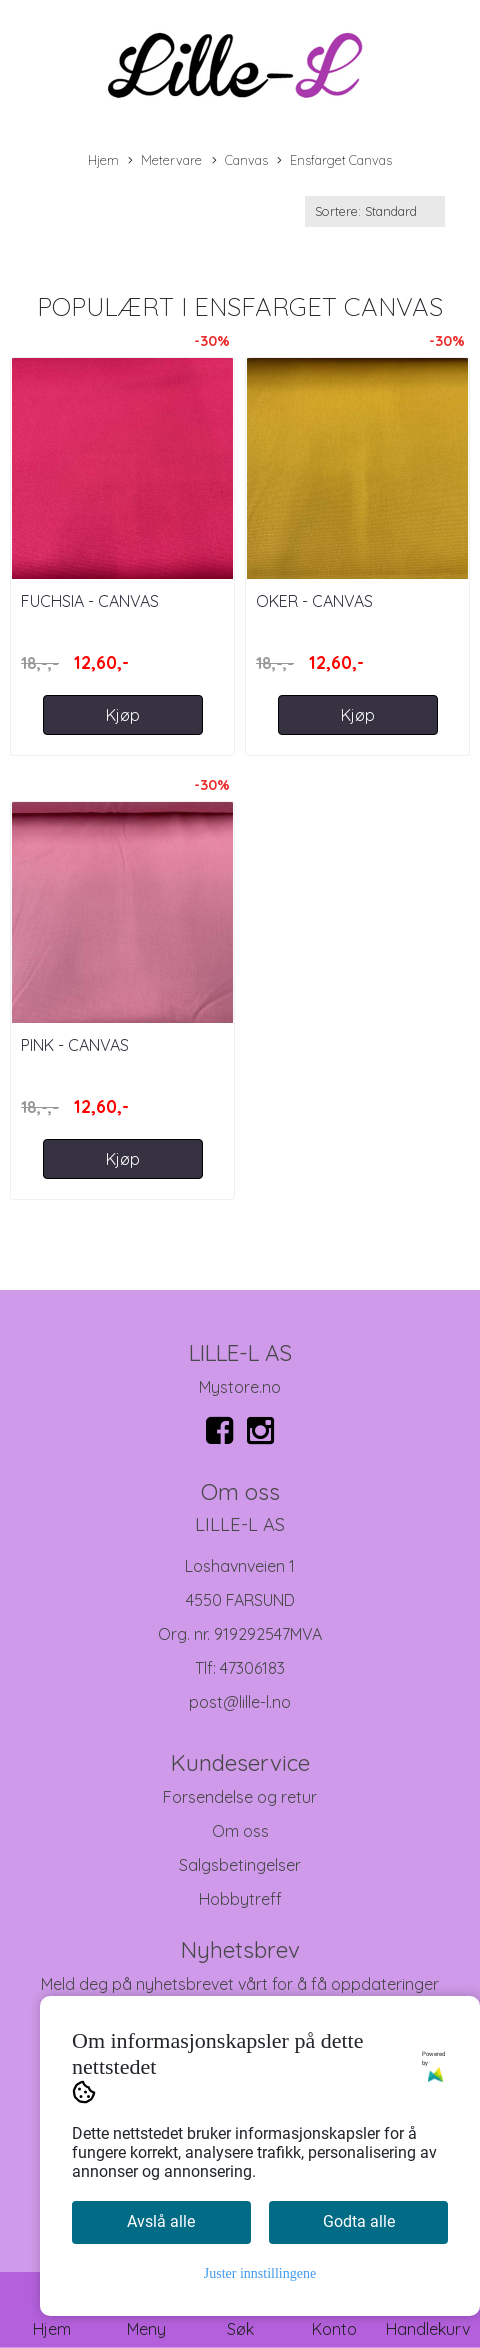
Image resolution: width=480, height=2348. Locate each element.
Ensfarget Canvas (334, 161)
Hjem (103, 160)
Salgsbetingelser (240, 1865)
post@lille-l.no (240, 1702)
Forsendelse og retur (240, 1797)
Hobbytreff (240, 1899)
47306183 (252, 1668)
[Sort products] (375, 211)
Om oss (240, 1831)
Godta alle (359, 2221)
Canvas (240, 161)
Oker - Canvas (314, 601)
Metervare (165, 161)
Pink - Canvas (75, 1045)
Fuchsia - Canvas (90, 601)
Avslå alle (161, 2221)
